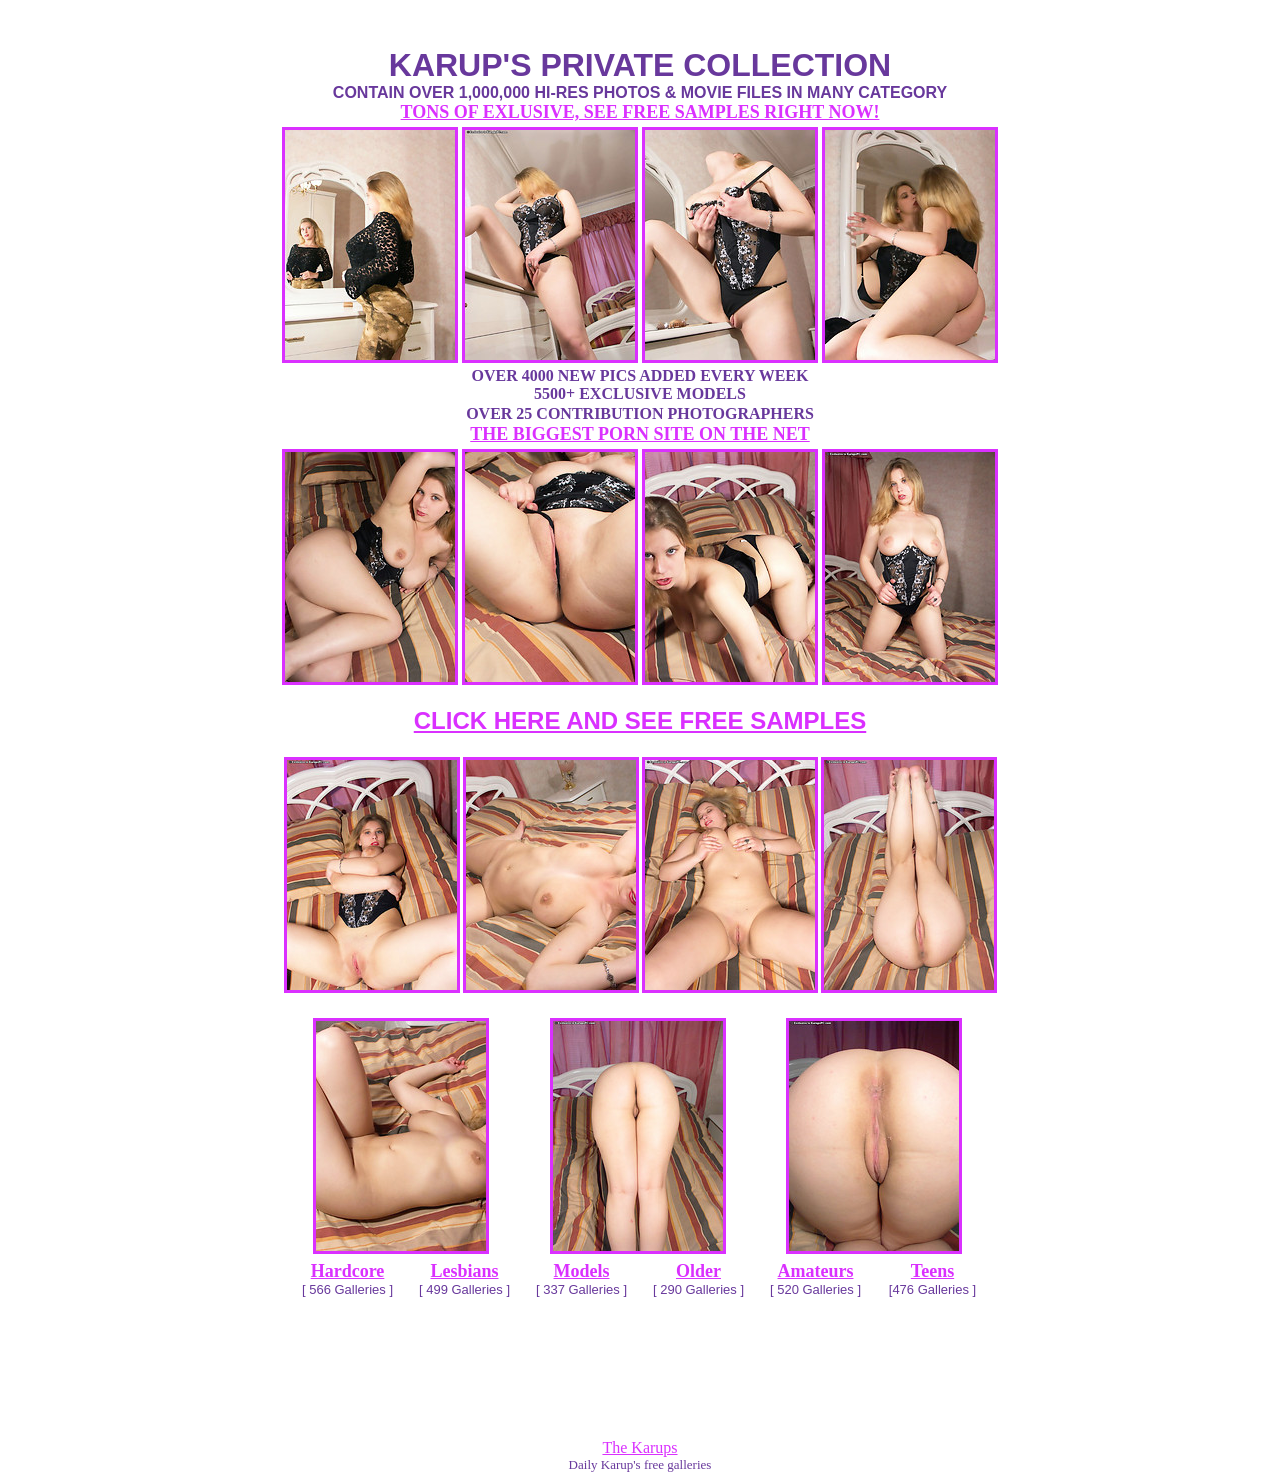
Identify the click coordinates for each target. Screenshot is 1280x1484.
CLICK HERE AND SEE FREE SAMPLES (640, 720)
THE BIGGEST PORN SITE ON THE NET (639, 434)
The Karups (639, 1447)
